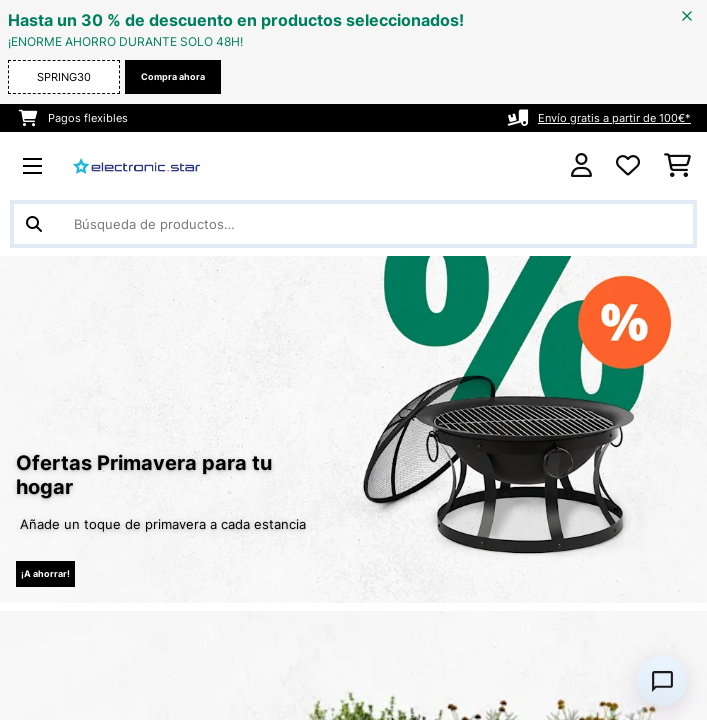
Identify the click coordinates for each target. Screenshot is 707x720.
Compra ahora (173, 76)
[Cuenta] (581, 165)
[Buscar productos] (353, 224)
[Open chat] (662, 681)
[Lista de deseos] (628, 166)
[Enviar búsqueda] (34, 224)
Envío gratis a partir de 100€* (614, 118)
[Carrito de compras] (677, 166)
